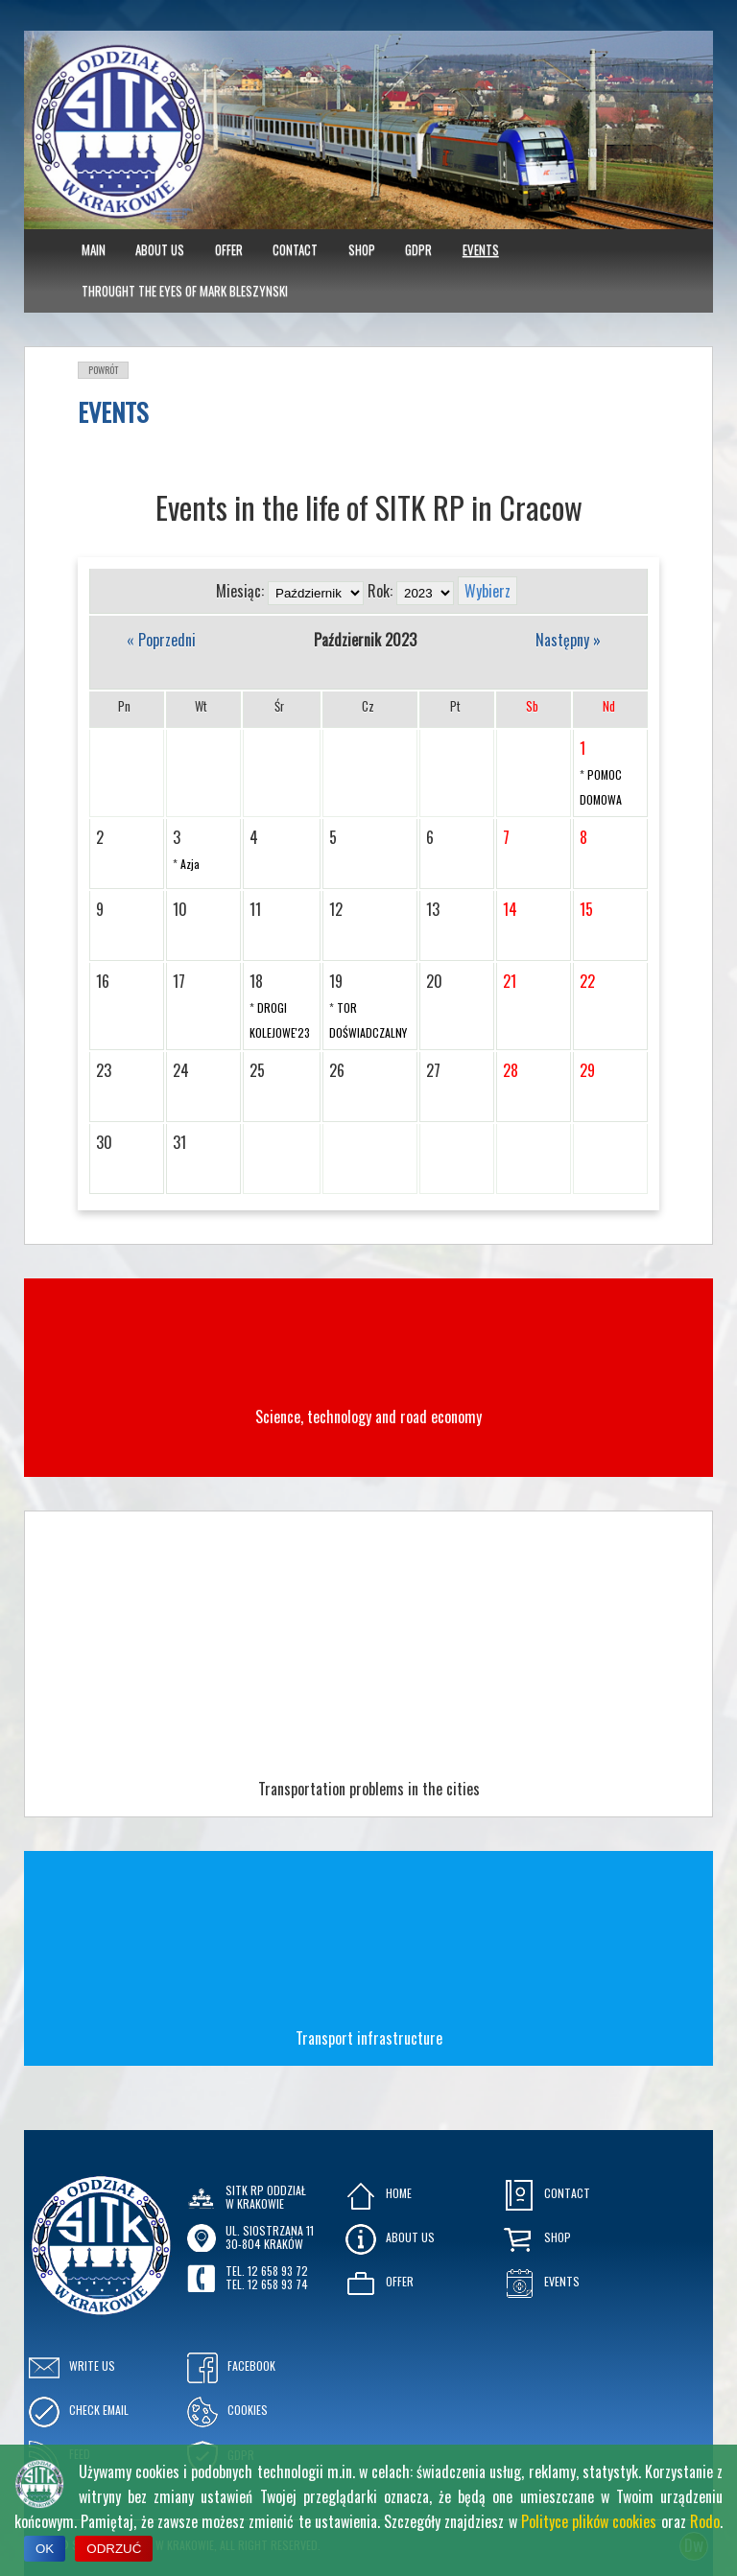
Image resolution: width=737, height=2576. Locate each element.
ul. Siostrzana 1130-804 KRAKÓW (270, 2237)
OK (45, 2548)
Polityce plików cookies (589, 2521)
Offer (229, 249)
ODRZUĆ (113, 2548)
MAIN (94, 249)
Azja (190, 863)
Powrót (103, 370)
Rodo (705, 2521)
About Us (159, 249)
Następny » (568, 639)
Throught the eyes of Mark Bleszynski (185, 290)
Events (481, 249)
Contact (295, 249)
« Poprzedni (161, 639)
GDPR (418, 249)
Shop (361, 249)
